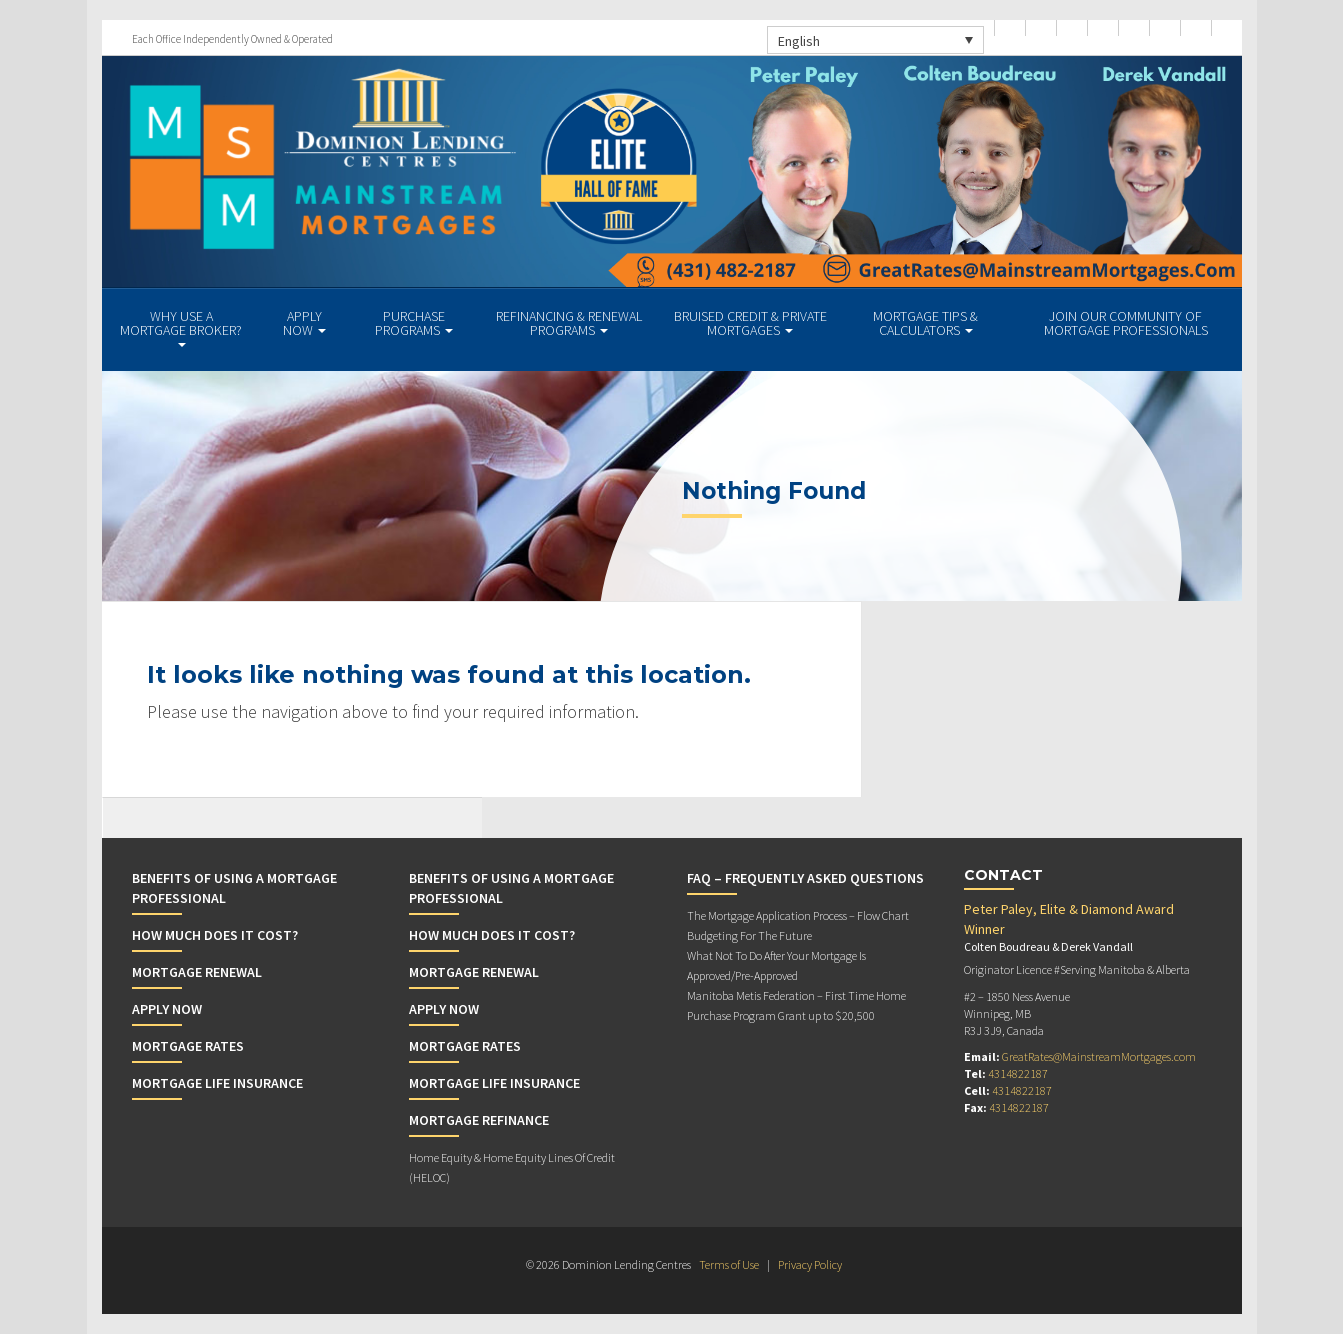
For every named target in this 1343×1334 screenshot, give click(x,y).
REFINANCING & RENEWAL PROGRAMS (569, 323)
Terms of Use (729, 1264)
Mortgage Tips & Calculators (925, 323)
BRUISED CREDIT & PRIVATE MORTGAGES (750, 323)
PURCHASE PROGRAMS (414, 323)
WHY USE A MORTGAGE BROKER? (181, 327)
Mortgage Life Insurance (217, 1083)
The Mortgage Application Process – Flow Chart (798, 915)
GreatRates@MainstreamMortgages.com (1099, 1056)
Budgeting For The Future (749, 935)
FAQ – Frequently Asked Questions (805, 878)
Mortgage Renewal (197, 972)
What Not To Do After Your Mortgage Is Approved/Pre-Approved (776, 965)
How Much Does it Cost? (215, 935)
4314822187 (1018, 1073)
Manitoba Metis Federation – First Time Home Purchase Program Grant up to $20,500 (796, 1005)
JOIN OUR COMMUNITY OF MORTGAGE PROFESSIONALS (1126, 323)
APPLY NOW (304, 323)
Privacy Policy (810, 1264)
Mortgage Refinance (479, 1120)
